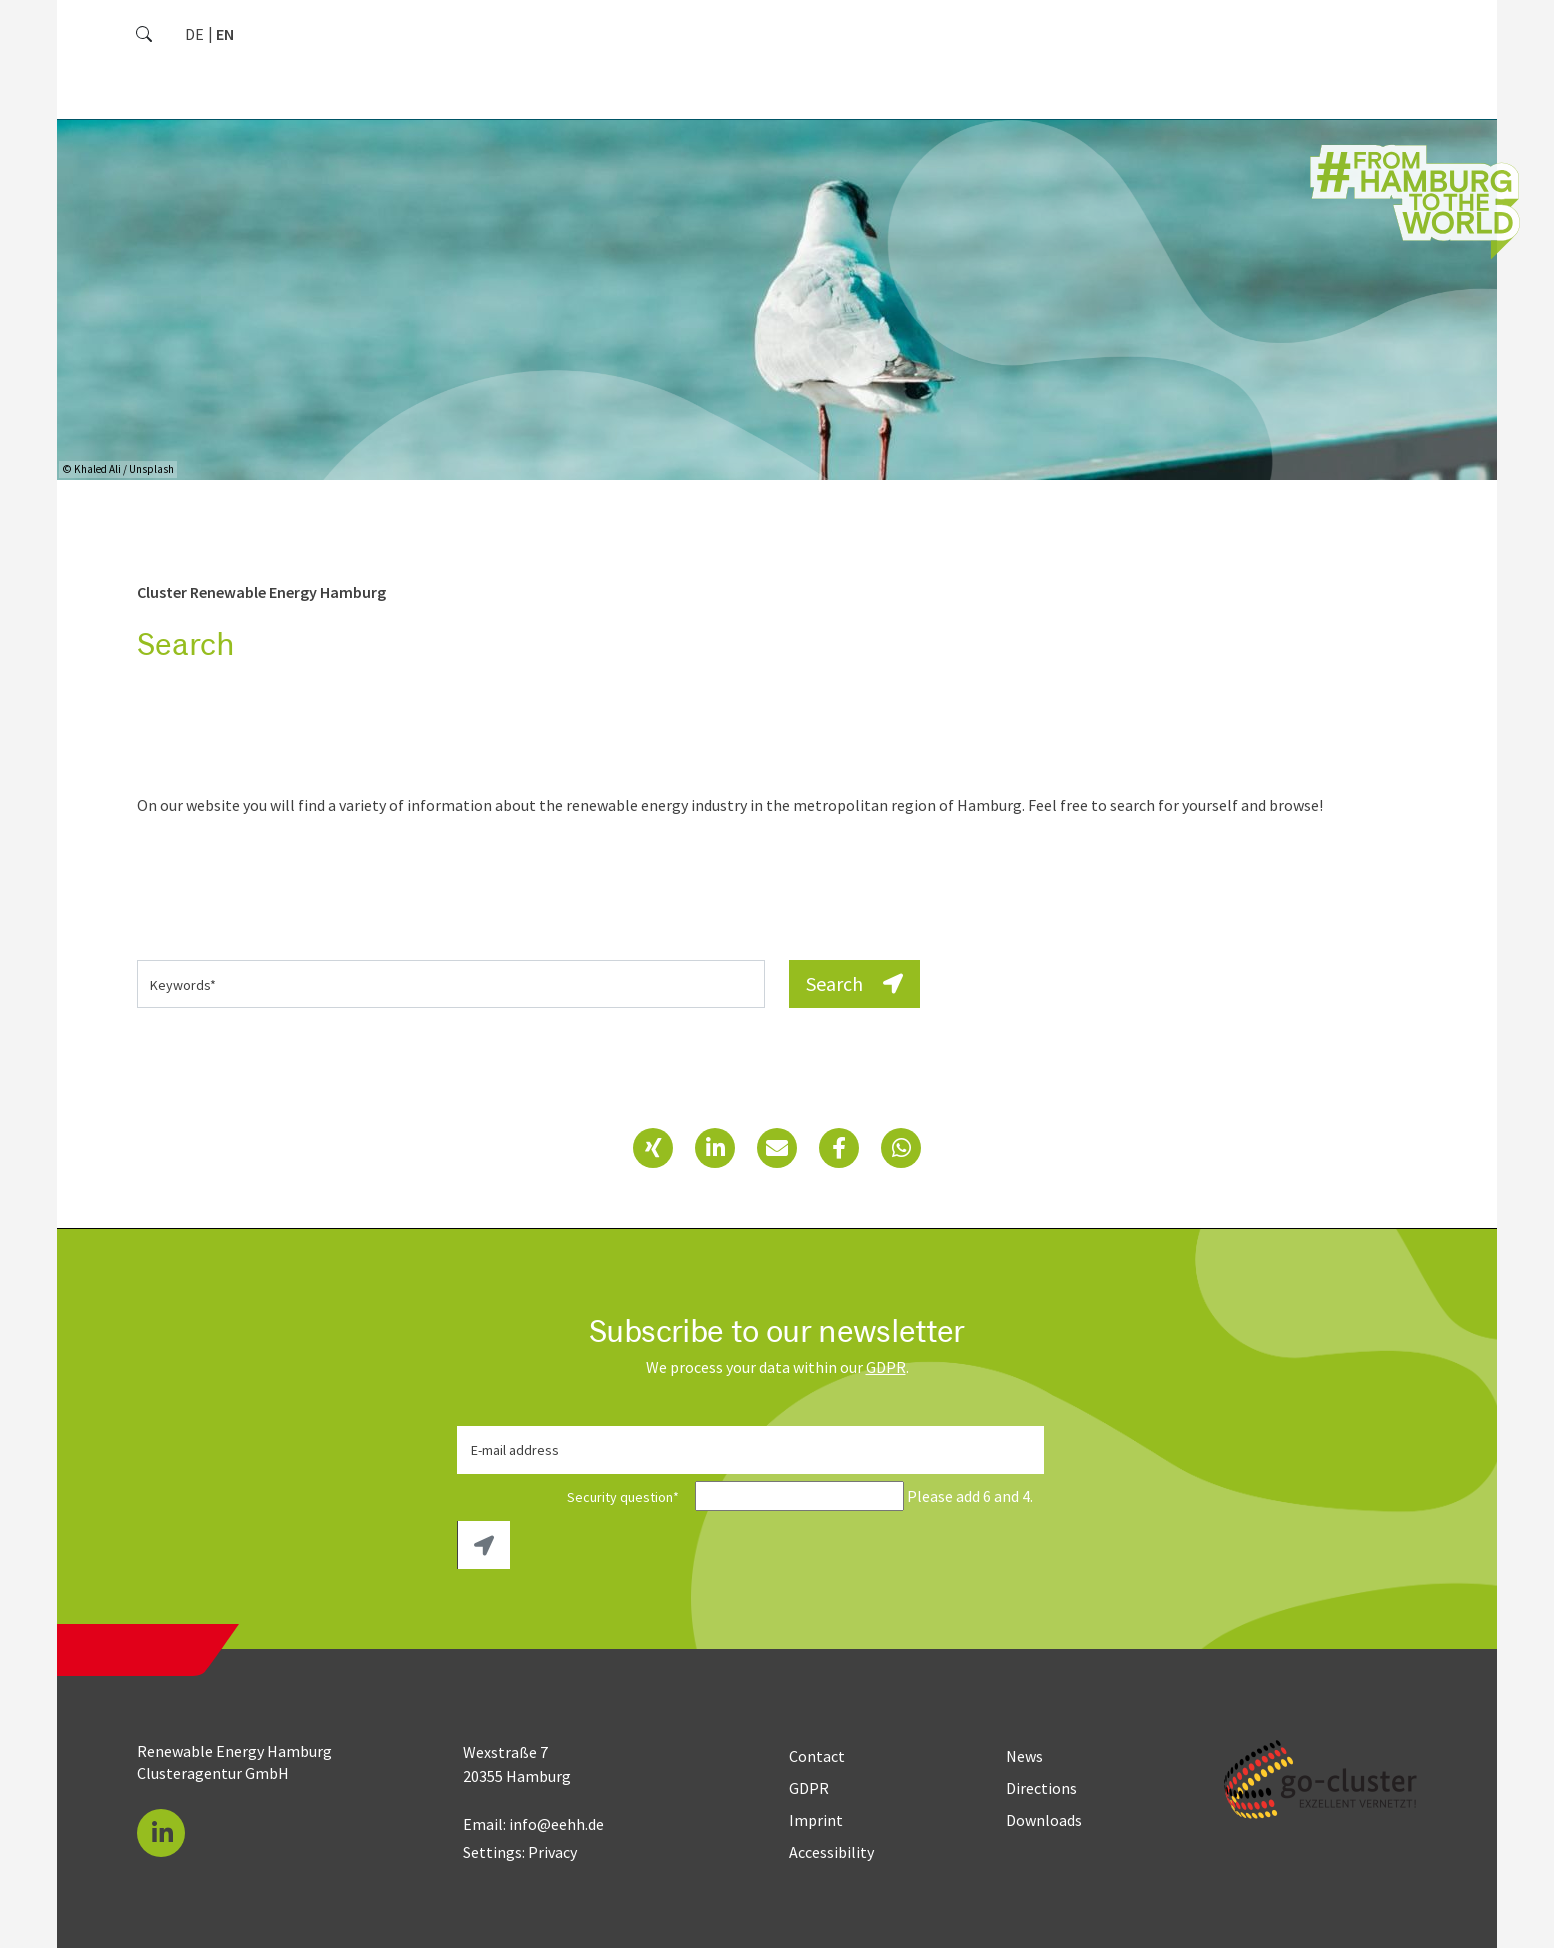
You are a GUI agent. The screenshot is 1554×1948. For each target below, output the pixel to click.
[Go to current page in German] (194, 34)
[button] (653, 1148)
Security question (574, 1497)
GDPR (886, 1367)
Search (854, 983)
